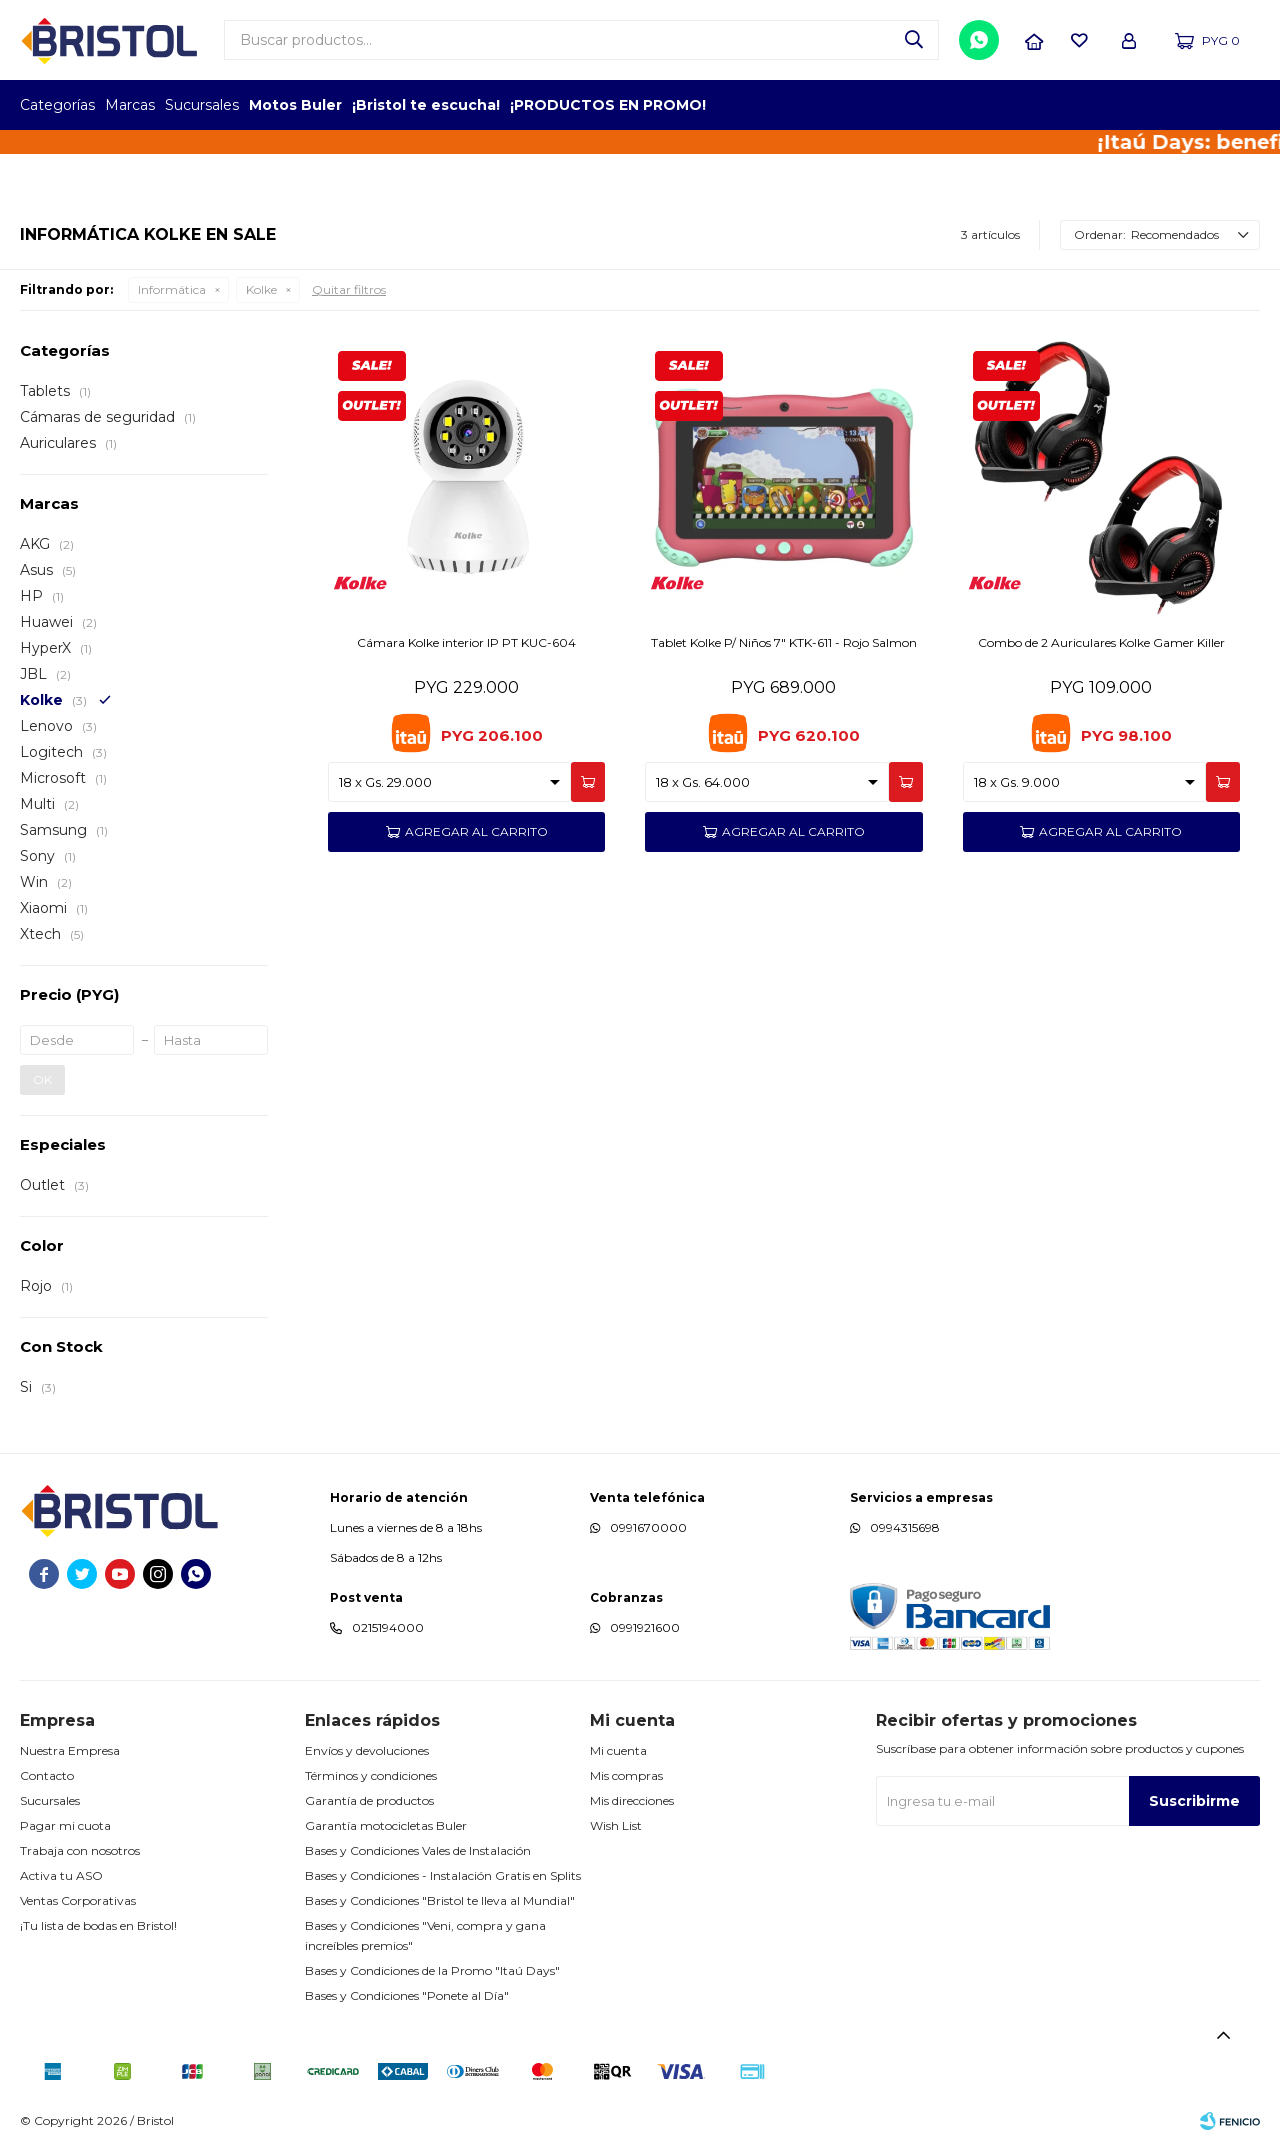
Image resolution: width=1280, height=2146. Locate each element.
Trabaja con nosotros (80, 1850)
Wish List (616, 1825)
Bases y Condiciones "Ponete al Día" (407, 1995)
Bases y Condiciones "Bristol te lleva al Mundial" (440, 1900)
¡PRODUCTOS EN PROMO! (608, 105)
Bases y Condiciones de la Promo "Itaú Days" (432, 1970)
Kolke (261, 289)
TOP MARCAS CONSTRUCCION (1142, 105)
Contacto (47, 1775)
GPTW (1245, 105)
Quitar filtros (349, 289)
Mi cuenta (618, 1750)
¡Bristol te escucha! (426, 105)
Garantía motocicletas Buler (386, 1825)
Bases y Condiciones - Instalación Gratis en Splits (443, 1875)
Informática (172, 289)
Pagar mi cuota (65, 1825)
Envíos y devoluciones (367, 1750)
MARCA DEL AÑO (1197, 105)
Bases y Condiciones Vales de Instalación (418, 1850)
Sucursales (202, 105)
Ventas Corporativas (78, 1900)
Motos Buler (295, 105)
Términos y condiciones (371, 1775)
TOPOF (1032, 105)
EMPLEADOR (1087, 105)
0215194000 (388, 1627)
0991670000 (648, 1527)
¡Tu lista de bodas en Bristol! (98, 1925)
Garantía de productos (369, 1800)
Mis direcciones (632, 1800)
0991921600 (645, 1627)
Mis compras (626, 1775)
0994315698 (905, 1527)
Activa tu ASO (61, 1875)
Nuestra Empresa (70, 1750)
